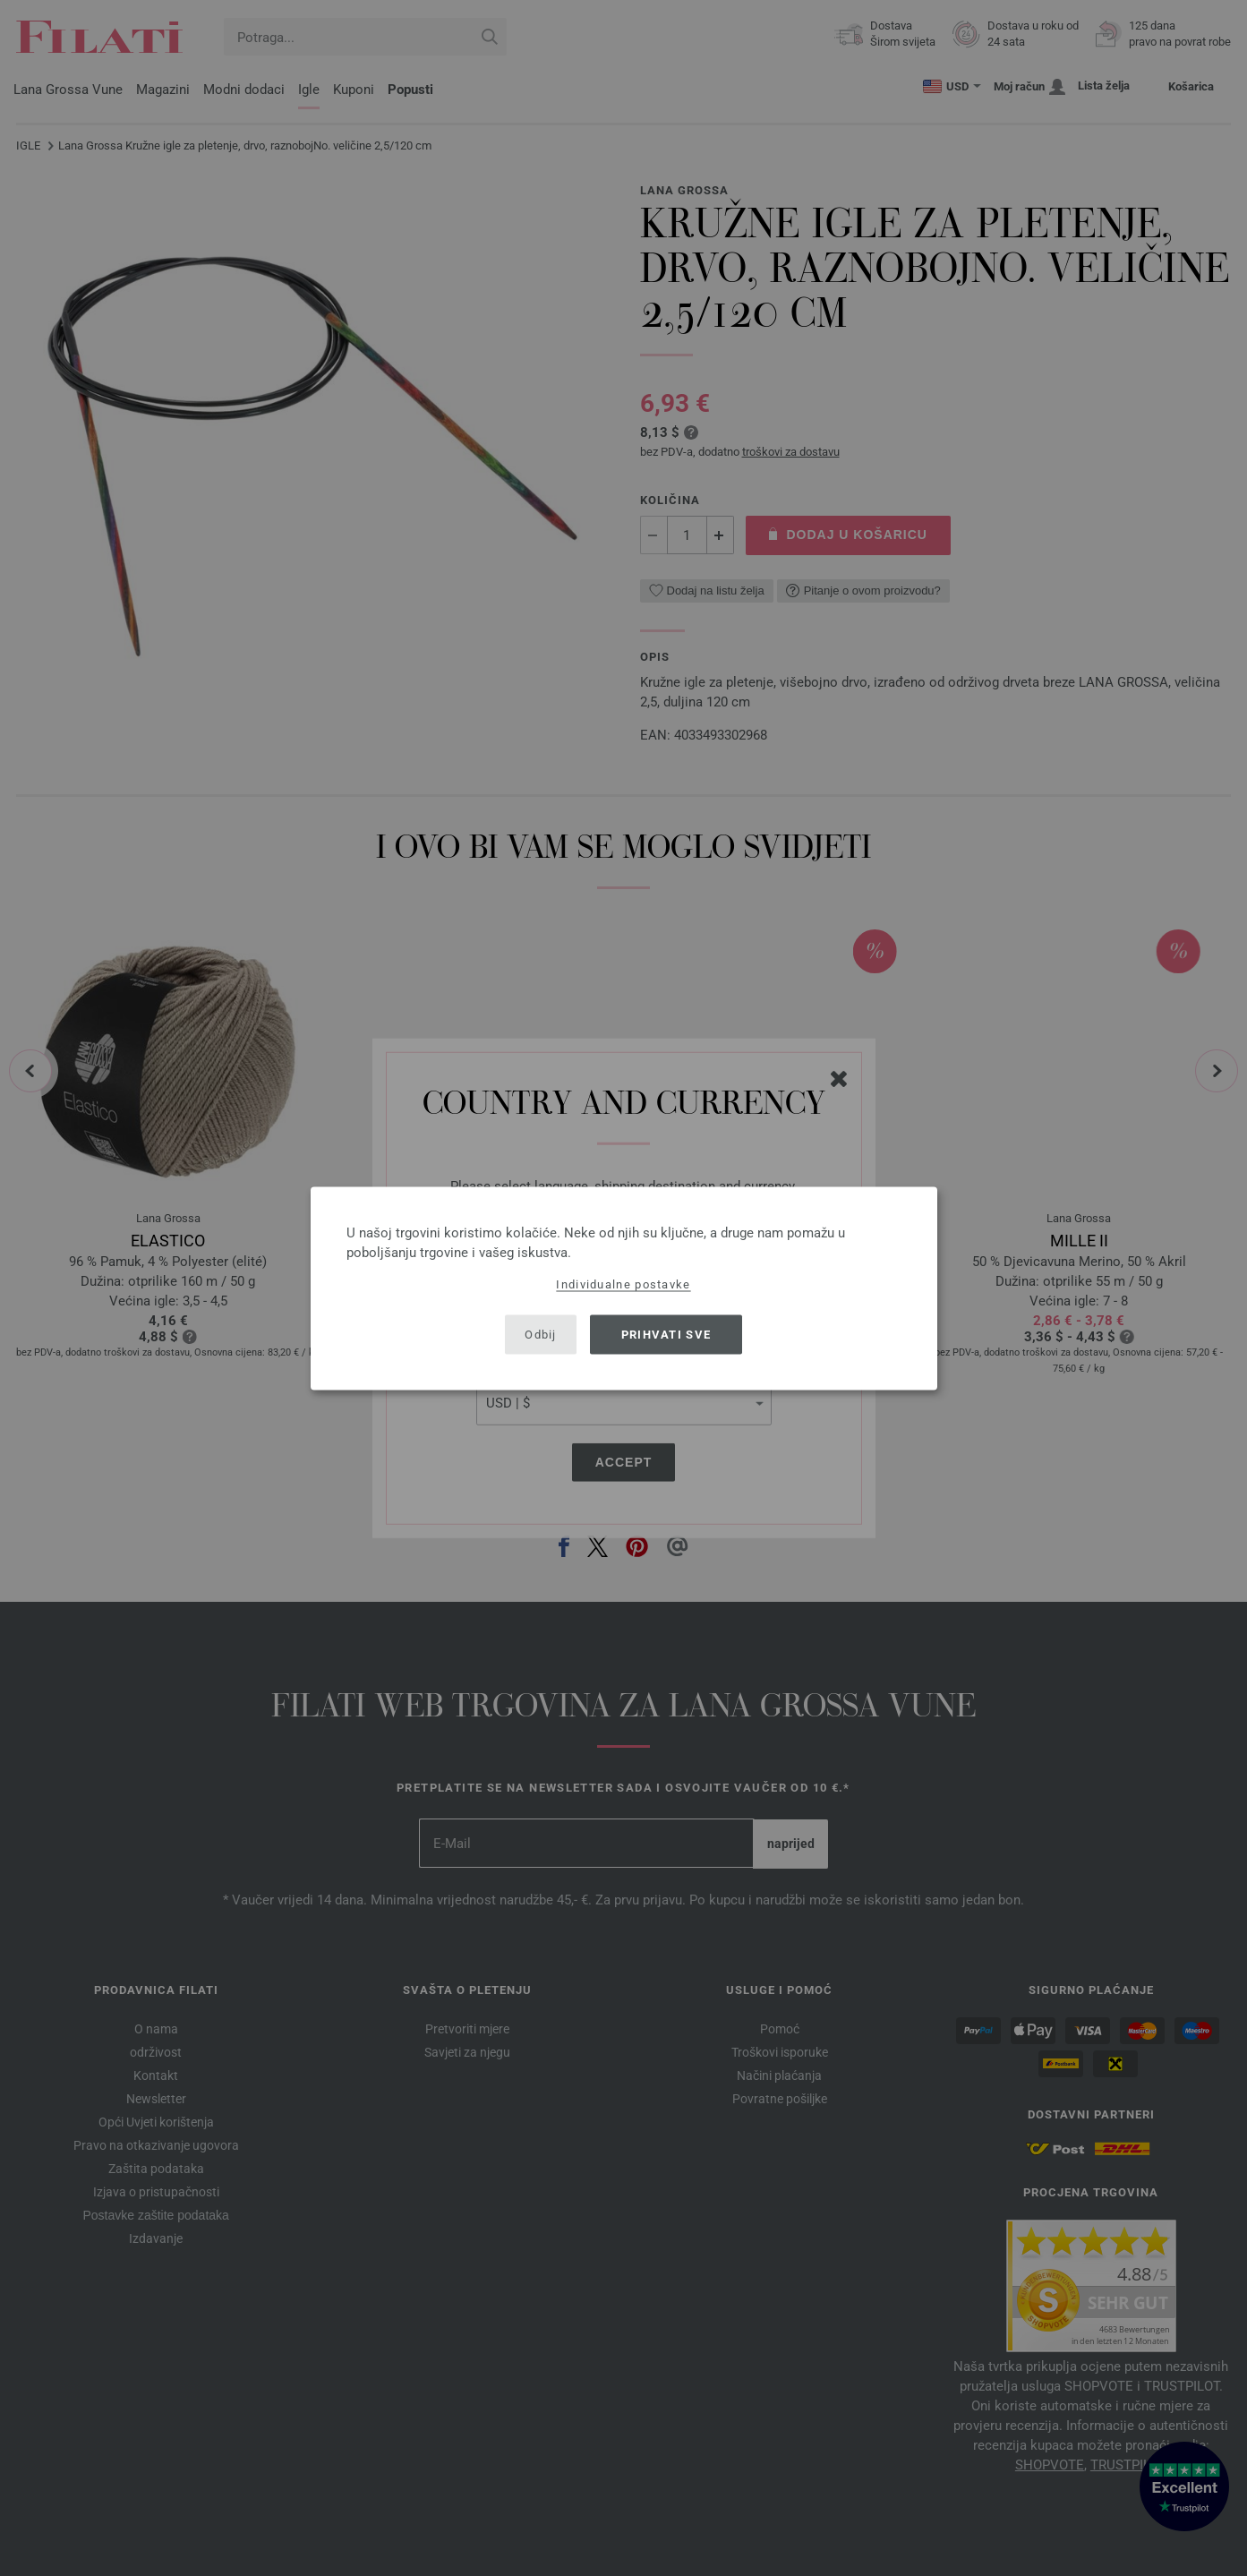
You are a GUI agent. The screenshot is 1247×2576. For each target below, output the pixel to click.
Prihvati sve (666, 1334)
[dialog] (624, 1288)
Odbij (541, 1334)
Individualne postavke (623, 1283)
